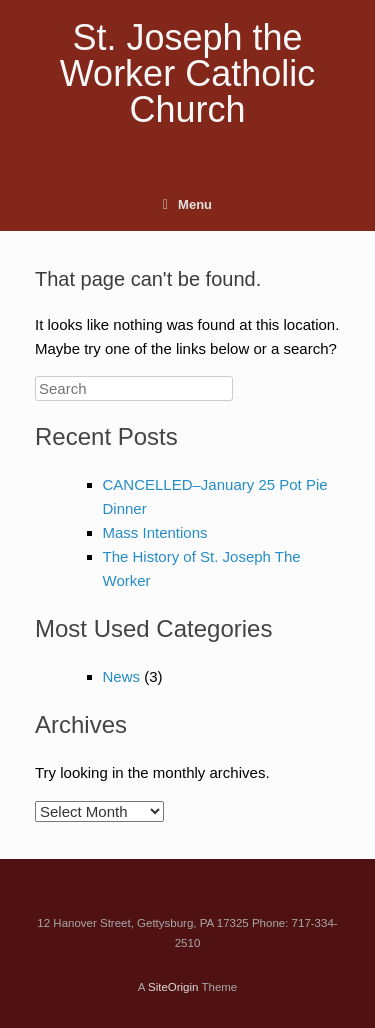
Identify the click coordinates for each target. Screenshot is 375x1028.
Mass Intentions (155, 532)
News (122, 676)
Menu (187, 204)
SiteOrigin (173, 987)
